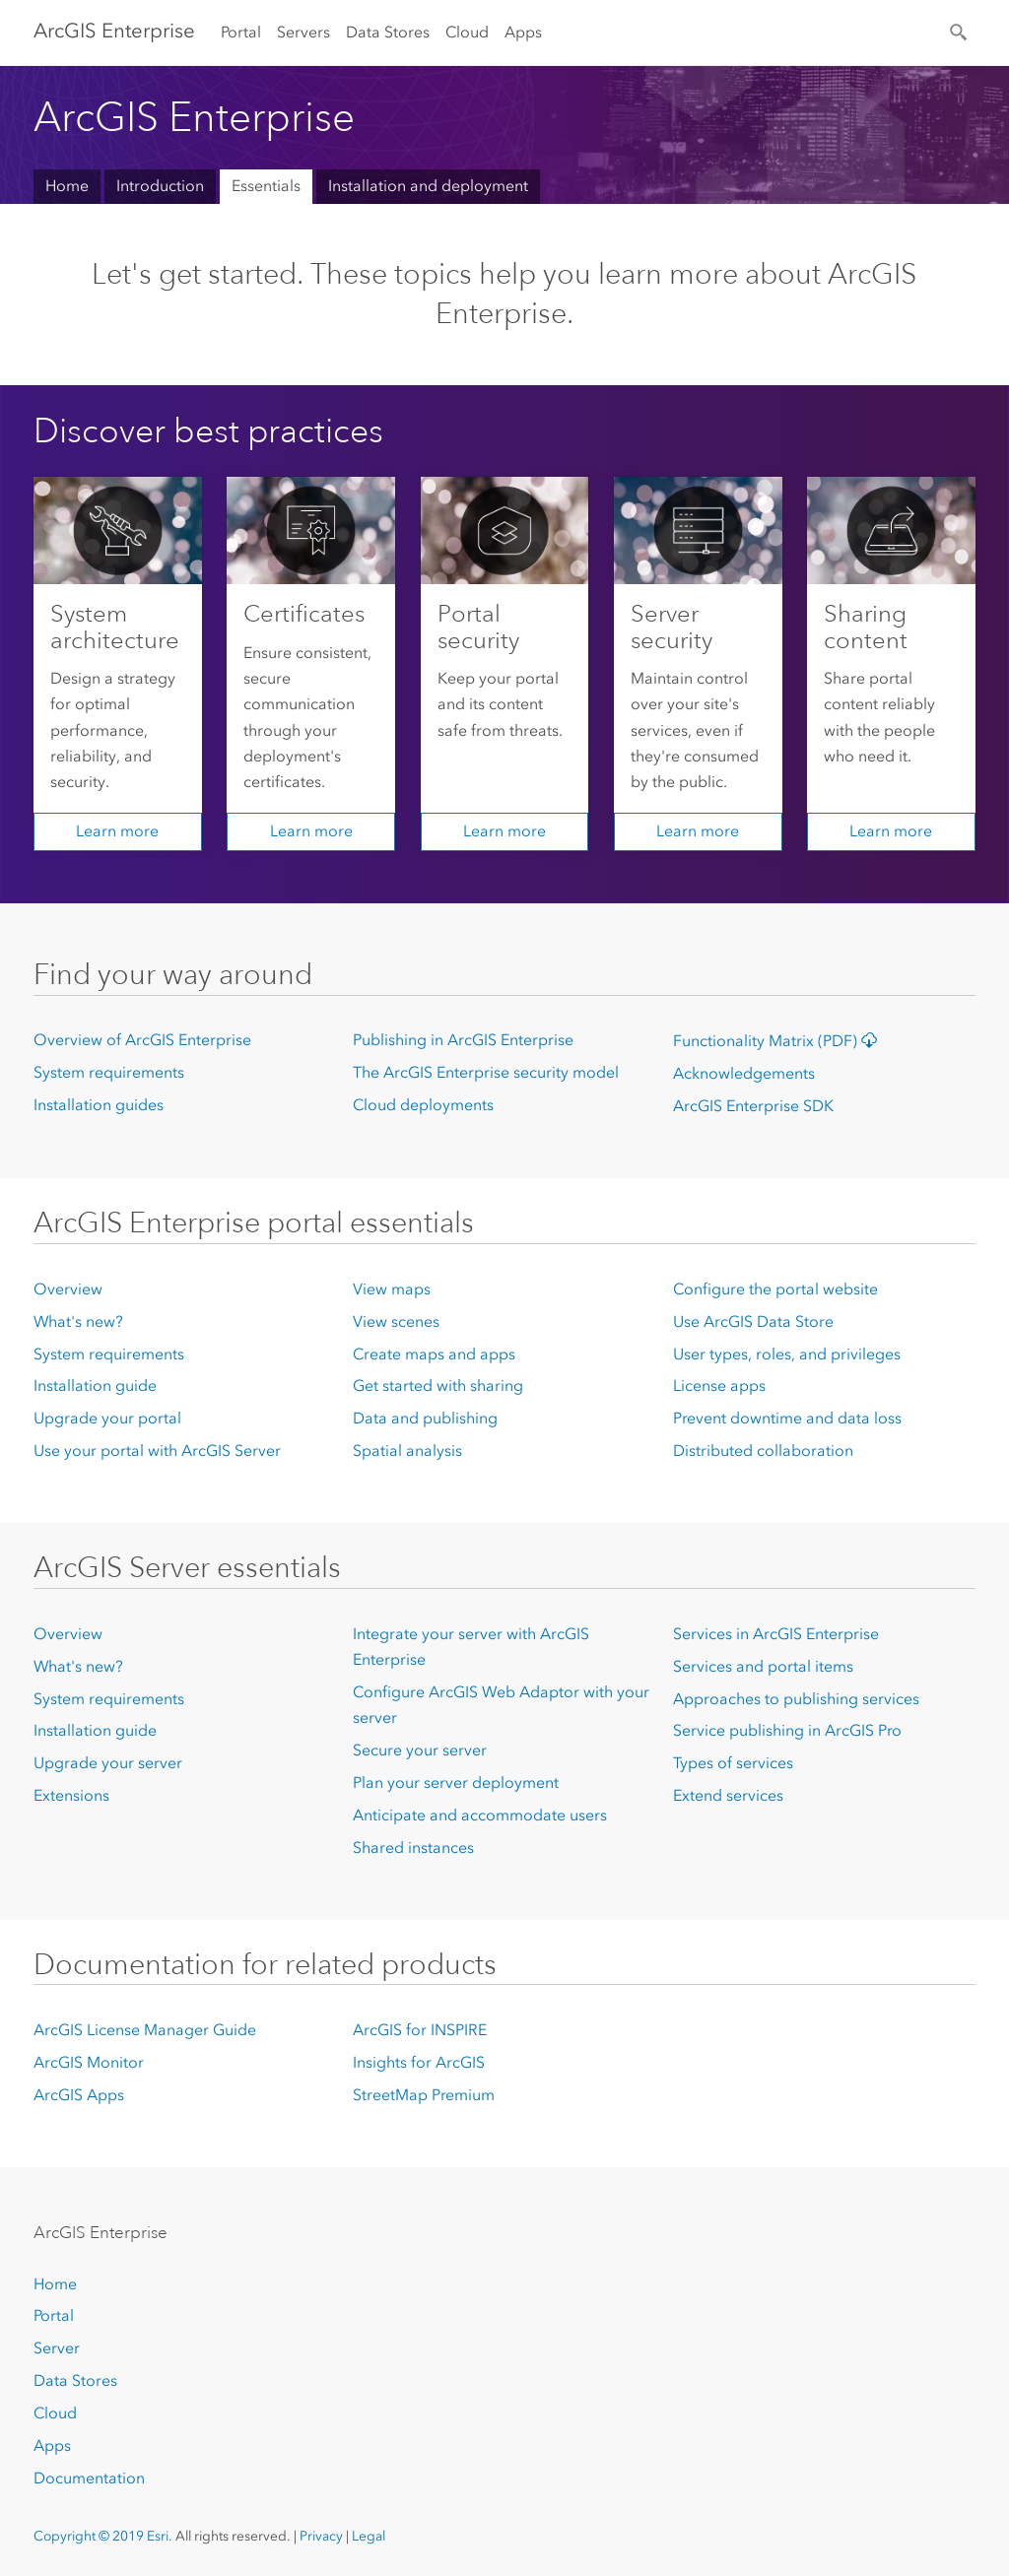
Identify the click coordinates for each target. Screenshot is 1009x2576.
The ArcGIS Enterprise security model (486, 1072)
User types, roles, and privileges (787, 1354)
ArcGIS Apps (79, 2094)
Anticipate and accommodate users (480, 1815)
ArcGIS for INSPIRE (420, 2029)
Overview (68, 1289)
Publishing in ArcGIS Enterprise (463, 1039)
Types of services (733, 1762)
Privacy (321, 2536)
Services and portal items (763, 1666)
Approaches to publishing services (796, 1698)
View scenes (396, 1321)
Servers (303, 32)
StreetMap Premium (424, 2094)
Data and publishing (425, 1418)
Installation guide (95, 1385)
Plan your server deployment (456, 1782)
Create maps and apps (434, 1354)
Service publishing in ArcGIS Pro (787, 1730)
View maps (392, 1289)
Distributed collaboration (763, 1450)
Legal (368, 2536)
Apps (523, 32)
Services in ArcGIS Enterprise (776, 1633)
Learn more (117, 831)
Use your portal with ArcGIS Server (157, 1450)
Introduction (160, 185)
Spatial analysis (407, 1450)
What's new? (78, 1321)
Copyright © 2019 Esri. (103, 2536)
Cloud (467, 32)
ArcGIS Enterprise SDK (753, 1105)
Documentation (89, 2478)
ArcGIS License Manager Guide (145, 2029)
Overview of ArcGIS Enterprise (142, 1039)
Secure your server (420, 1750)
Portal (241, 32)
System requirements (109, 1072)
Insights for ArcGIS (419, 2062)
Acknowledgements (744, 1073)
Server (57, 2348)
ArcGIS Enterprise (114, 30)
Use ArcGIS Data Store (753, 1321)
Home (67, 185)
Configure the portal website (775, 1289)
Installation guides (99, 1104)
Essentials (266, 185)
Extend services (728, 1795)
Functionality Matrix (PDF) (779, 1040)
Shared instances (413, 1847)
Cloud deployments (423, 1104)
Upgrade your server (108, 1762)
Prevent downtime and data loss (787, 1418)
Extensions (71, 1795)
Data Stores (388, 32)
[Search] (959, 30)
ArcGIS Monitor (89, 2062)
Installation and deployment (428, 185)
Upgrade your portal (107, 1418)
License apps (719, 1385)
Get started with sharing (438, 1385)
